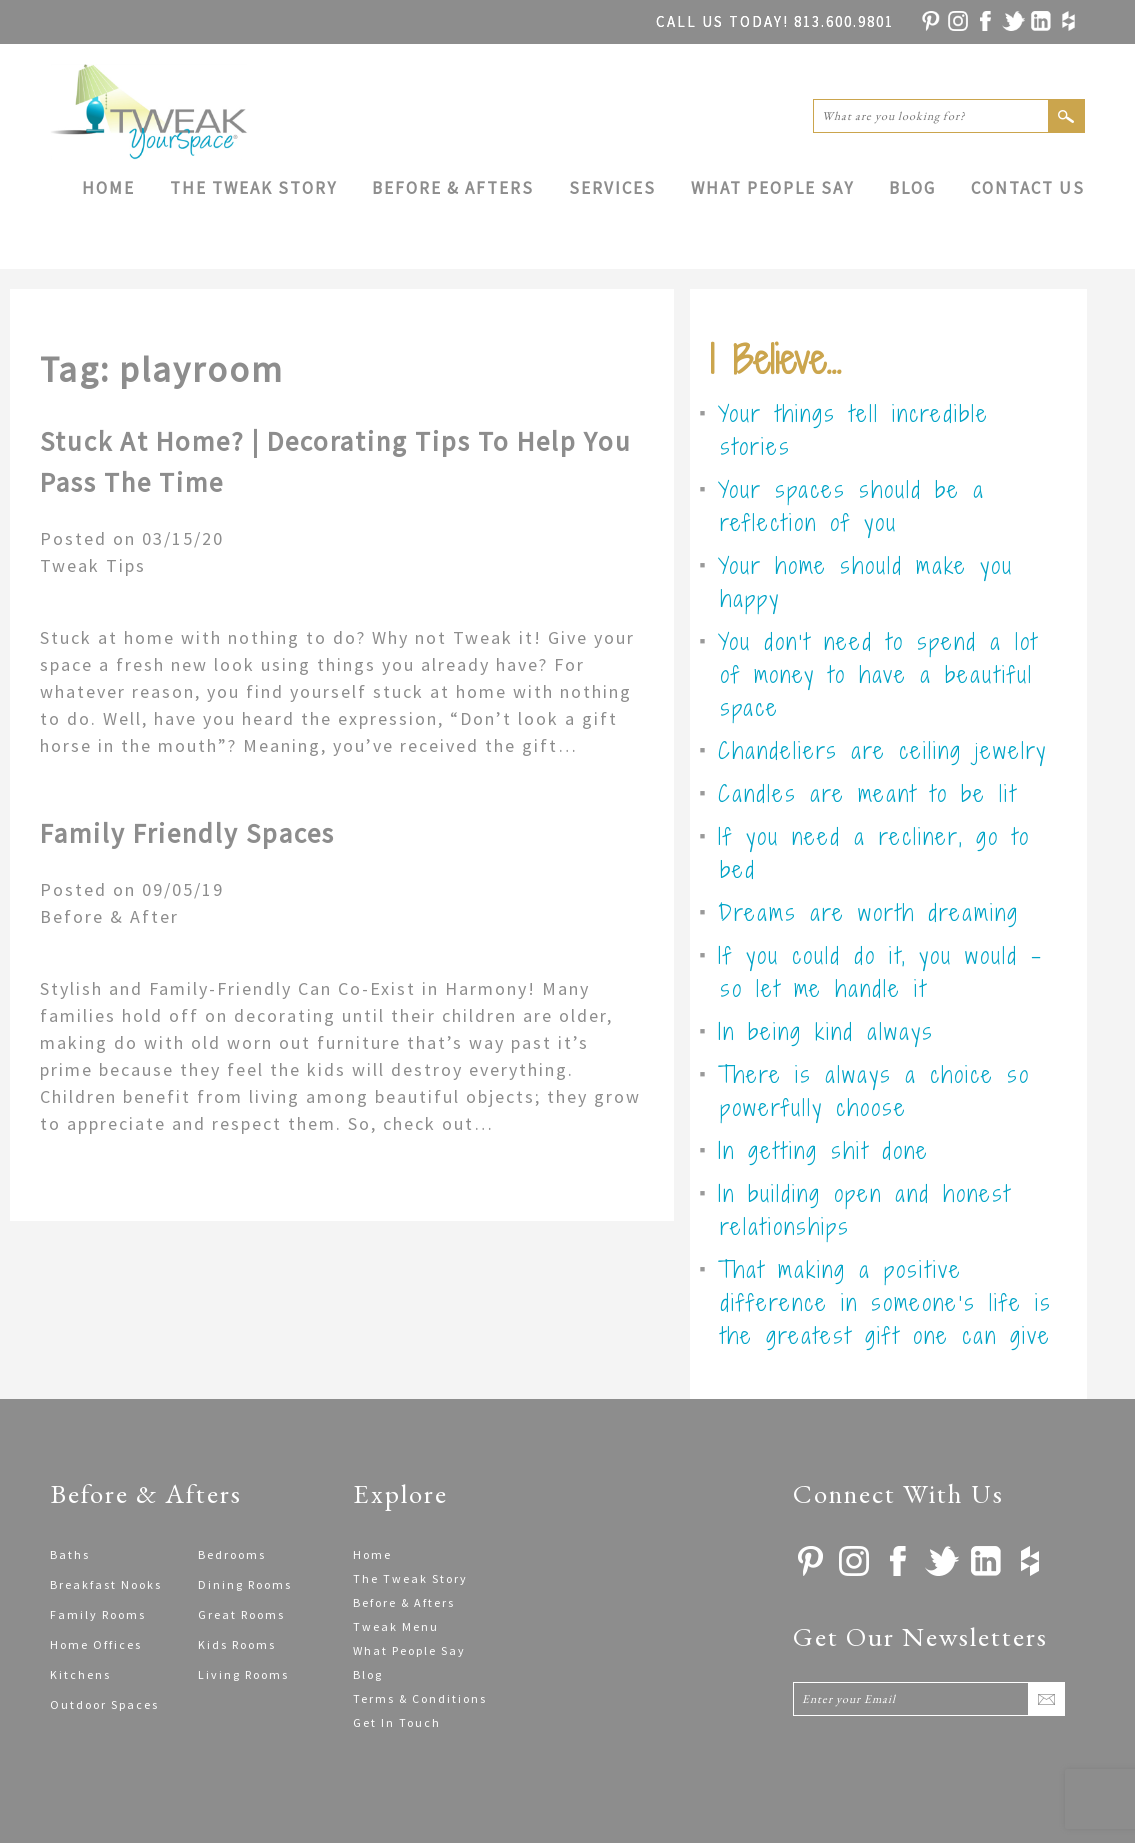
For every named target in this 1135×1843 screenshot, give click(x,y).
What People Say (772, 188)
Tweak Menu (396, 1626)
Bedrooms (232, 1554)
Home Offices (96, 1644)
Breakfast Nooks (106, 1584)
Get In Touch (397, 1722)
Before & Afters (453, 188)
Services (612, 188)
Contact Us (1028, 188)
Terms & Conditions (420, 1698)
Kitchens (80, 1674)
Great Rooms (241, 1614)
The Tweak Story (253, 188)
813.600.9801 (775, 21)
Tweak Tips (93, 565)
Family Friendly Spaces (187, 833)
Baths (70, 1554)
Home (108, 188)
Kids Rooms (237, 1644)
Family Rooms (98, 1614)
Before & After (109, 916)
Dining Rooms (245, 1584)
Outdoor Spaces (104, 1704)
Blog (912, 188)
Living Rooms (243, 1674)
